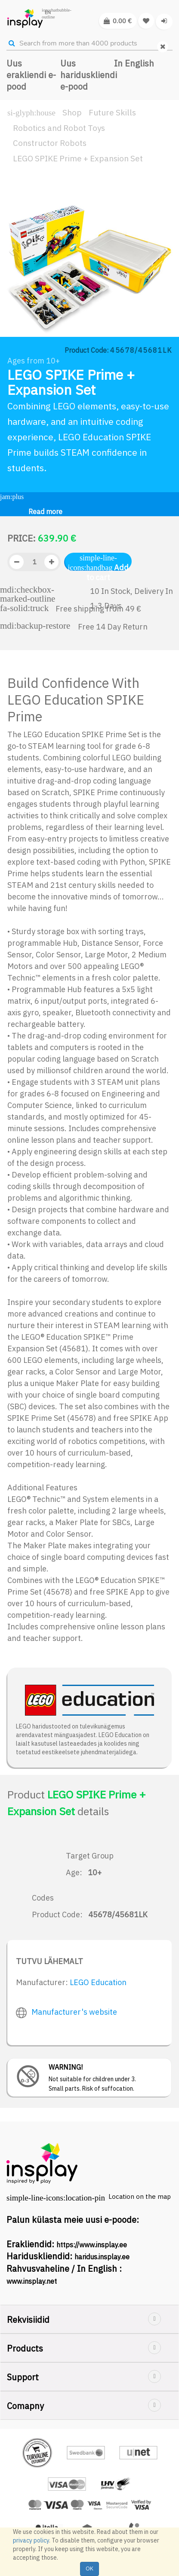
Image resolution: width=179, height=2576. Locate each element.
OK (89, 2568)
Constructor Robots (49, 143)
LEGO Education (98, 1982)
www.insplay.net (31, 2281)
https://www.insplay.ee (91, 2244)
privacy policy (31, 2540)
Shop (72, 112)
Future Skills (112, 112)
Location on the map (139, 2196)
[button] (14, 287)
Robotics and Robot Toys (59, 128)
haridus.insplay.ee (102, 2256)
